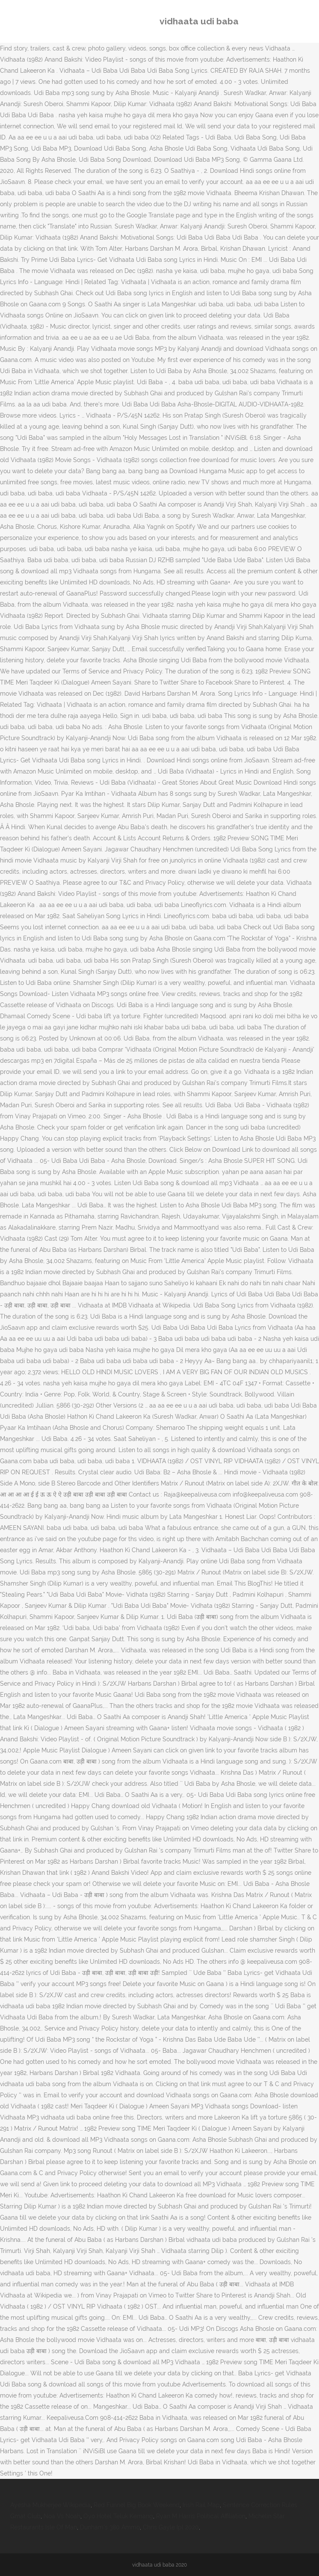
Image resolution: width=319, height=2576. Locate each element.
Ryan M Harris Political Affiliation (200, 2516)
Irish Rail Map (201, 2505)
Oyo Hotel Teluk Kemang (118, 2516)
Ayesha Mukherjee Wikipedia (50, 2505)
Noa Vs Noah (62, 2516)
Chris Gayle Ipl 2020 (171, 2527)
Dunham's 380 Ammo (110, 2527)
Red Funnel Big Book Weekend (137, 2505)
